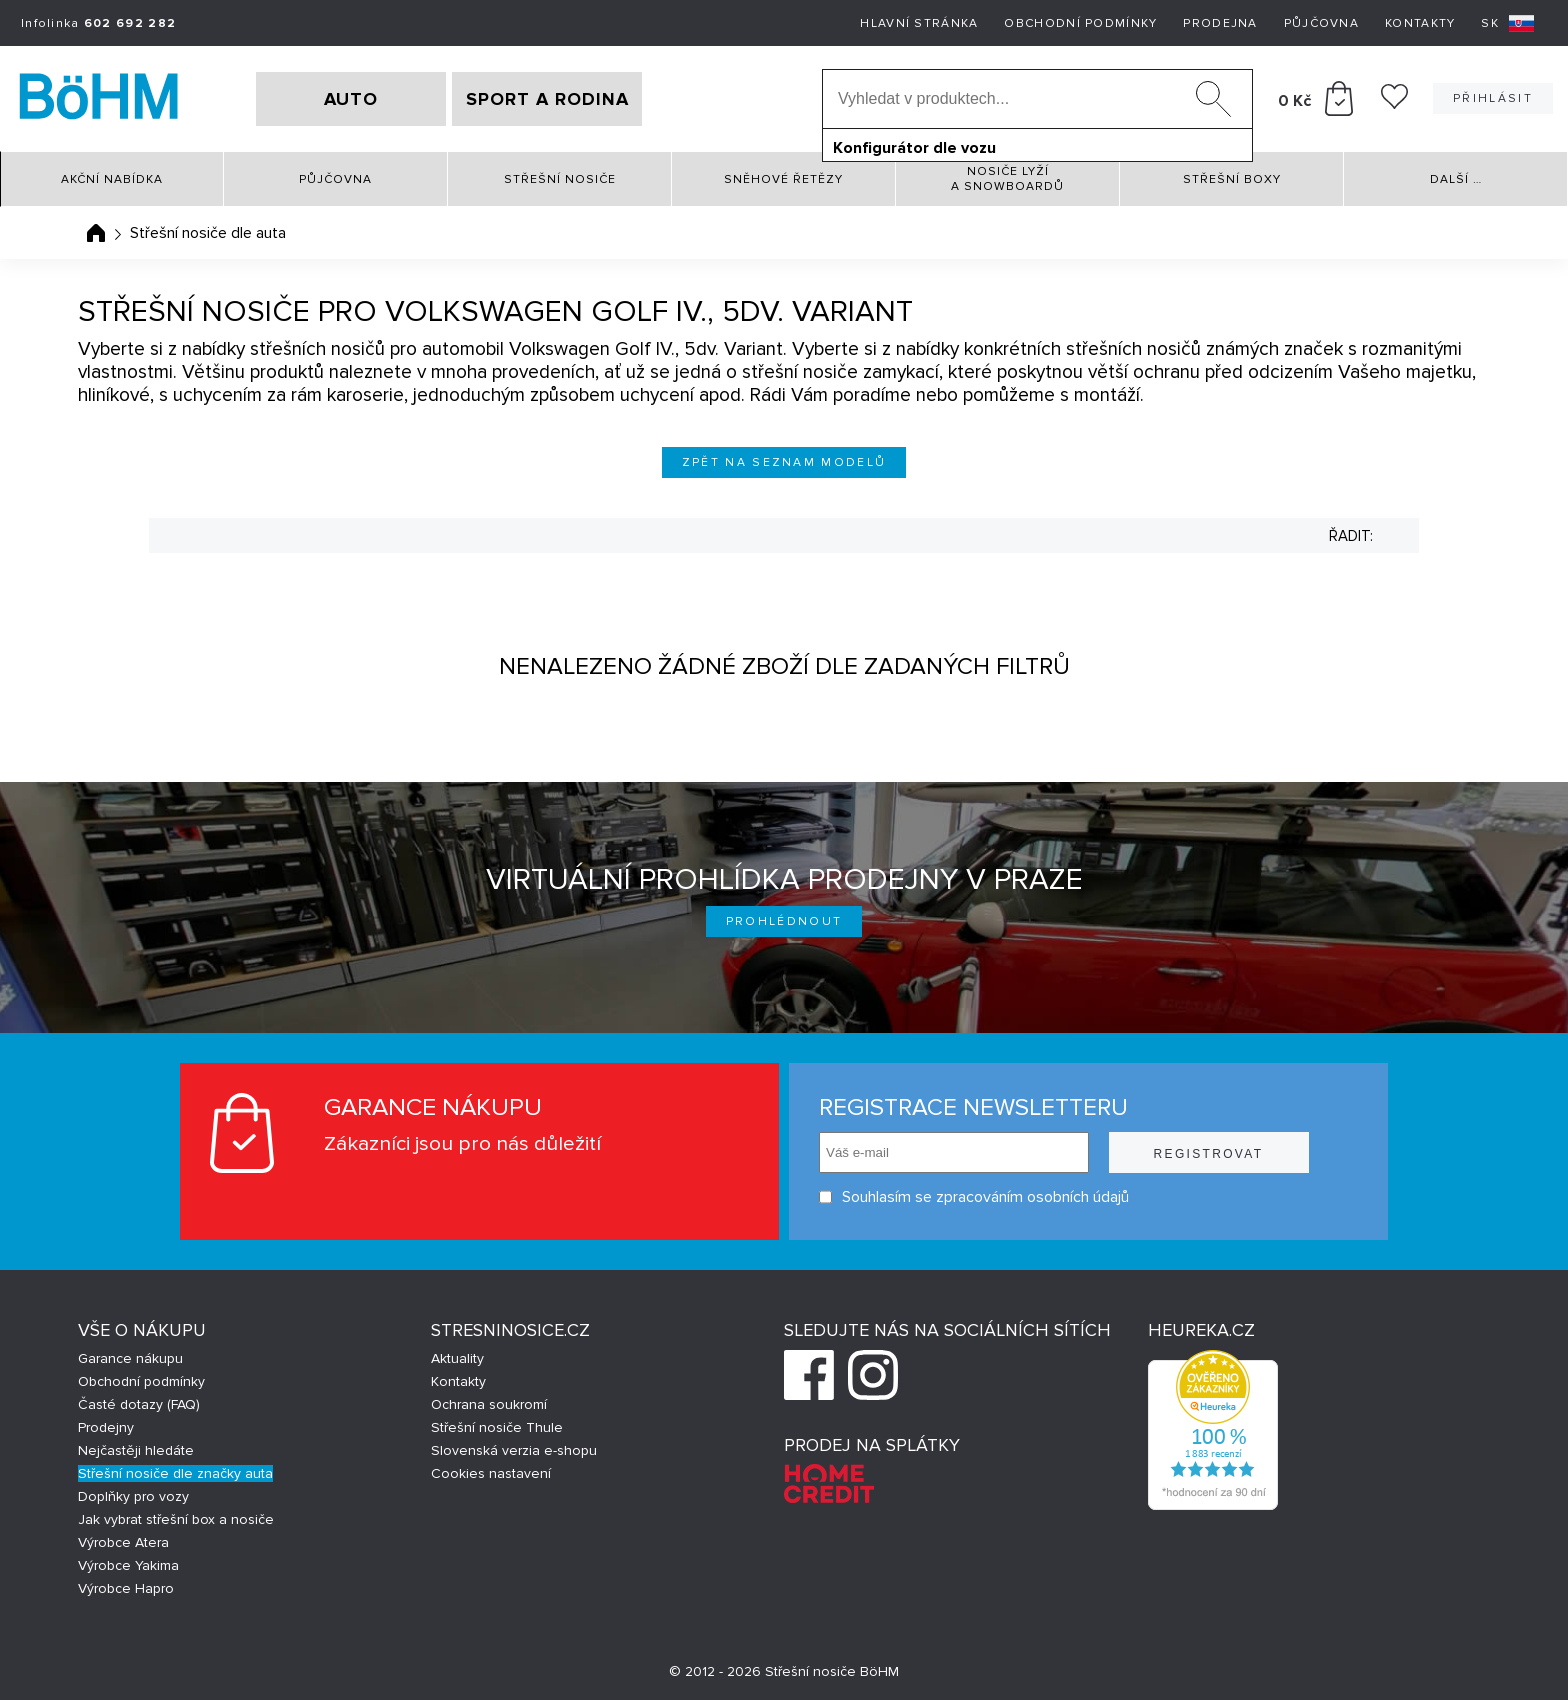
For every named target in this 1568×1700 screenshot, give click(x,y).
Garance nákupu (130, 1358)
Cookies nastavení (491, 1473)
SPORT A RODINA (547, 99)
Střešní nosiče (560, 179)
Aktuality (457, 1358)
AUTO (351, 99)
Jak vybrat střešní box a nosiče (176, 1519)
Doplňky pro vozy (133, 1496)
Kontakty (1420, 23)
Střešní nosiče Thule (497, 1427)
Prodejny (106, 1427)
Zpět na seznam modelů (784, 462)
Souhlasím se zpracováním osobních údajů (974, 1197)
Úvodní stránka (96, 233)
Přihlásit (1493, 98)
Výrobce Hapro (126, 1588)
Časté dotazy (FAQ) (139, 1404)
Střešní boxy (1232, 179)
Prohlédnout (784, 921)
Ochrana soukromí (489, 1404)
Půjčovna (1321, 23)
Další (1456, 179)
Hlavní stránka (919, 23)
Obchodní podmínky (1080, 23)
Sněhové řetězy (783, 179)
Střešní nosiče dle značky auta (175, 1473)
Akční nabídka (112, 179)
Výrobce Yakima (128, 1565)
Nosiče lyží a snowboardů (1007, 179)
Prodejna (1220, 23)
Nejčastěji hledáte (136, 1450)
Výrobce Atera (123, 1542)
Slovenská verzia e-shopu (514, 1450)
